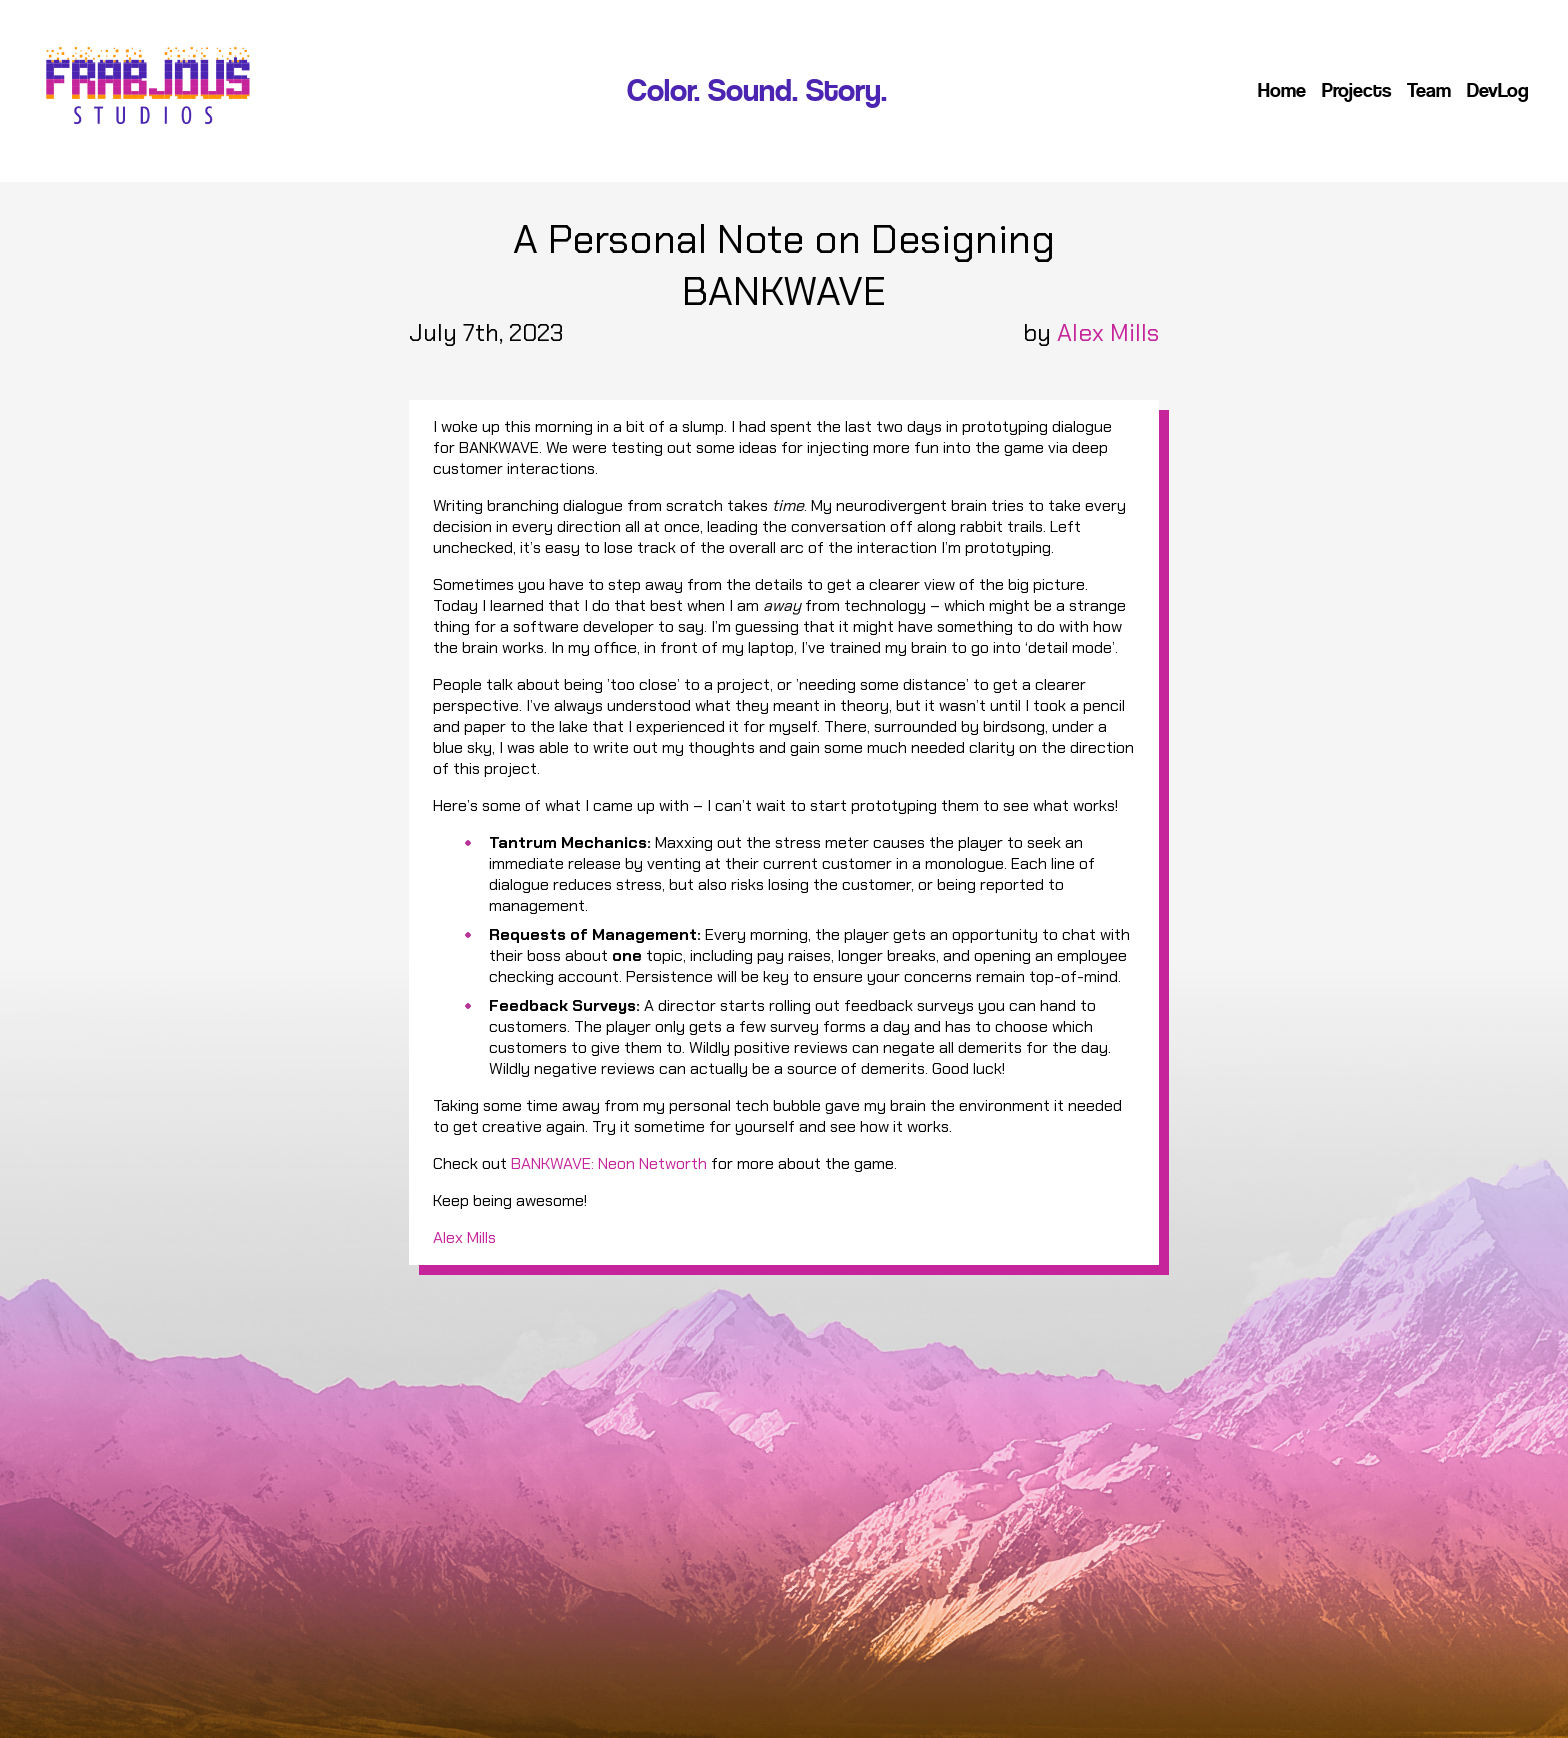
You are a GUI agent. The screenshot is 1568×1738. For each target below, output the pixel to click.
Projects (1356, 90)
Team (1429, 90)
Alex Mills (1108, 332)
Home (1282, 90)
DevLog (1498, 90)
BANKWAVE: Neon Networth (609, 1163)
